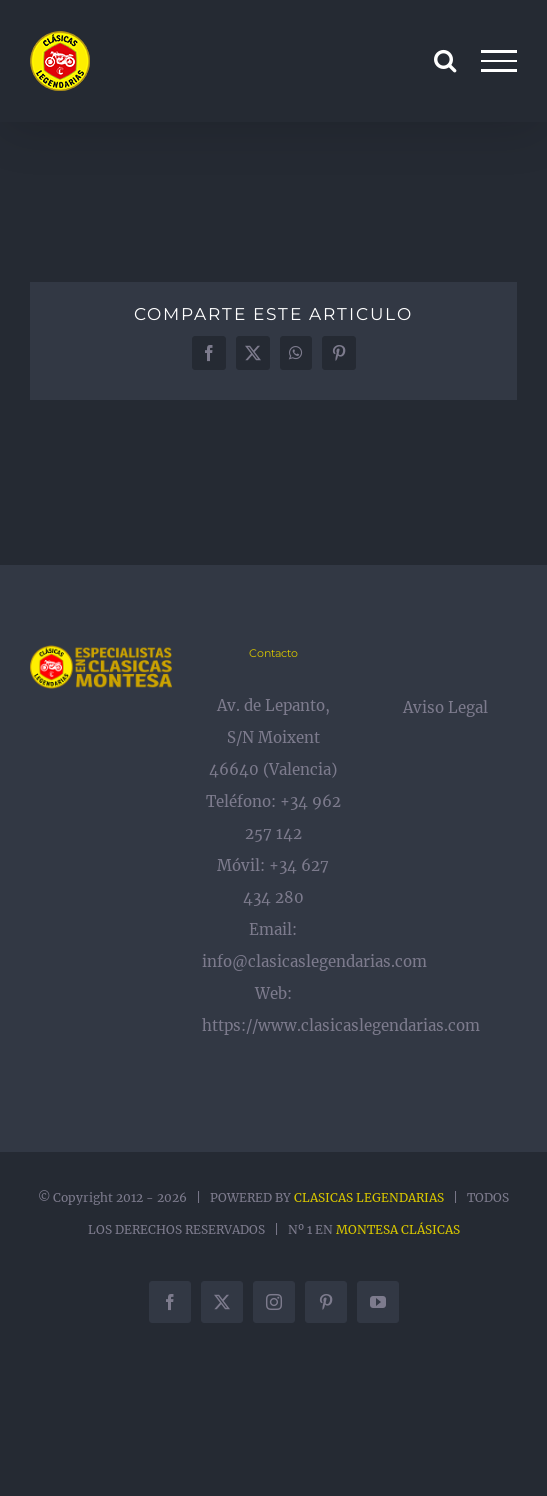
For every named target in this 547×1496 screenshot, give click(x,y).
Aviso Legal (445, 707)
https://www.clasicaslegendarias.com (341, 1025)
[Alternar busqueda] (445, 60)
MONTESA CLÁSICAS (398, 1229)
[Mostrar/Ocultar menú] (499, 61)
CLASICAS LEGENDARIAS (369, 1197)
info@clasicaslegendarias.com (314, 961)
